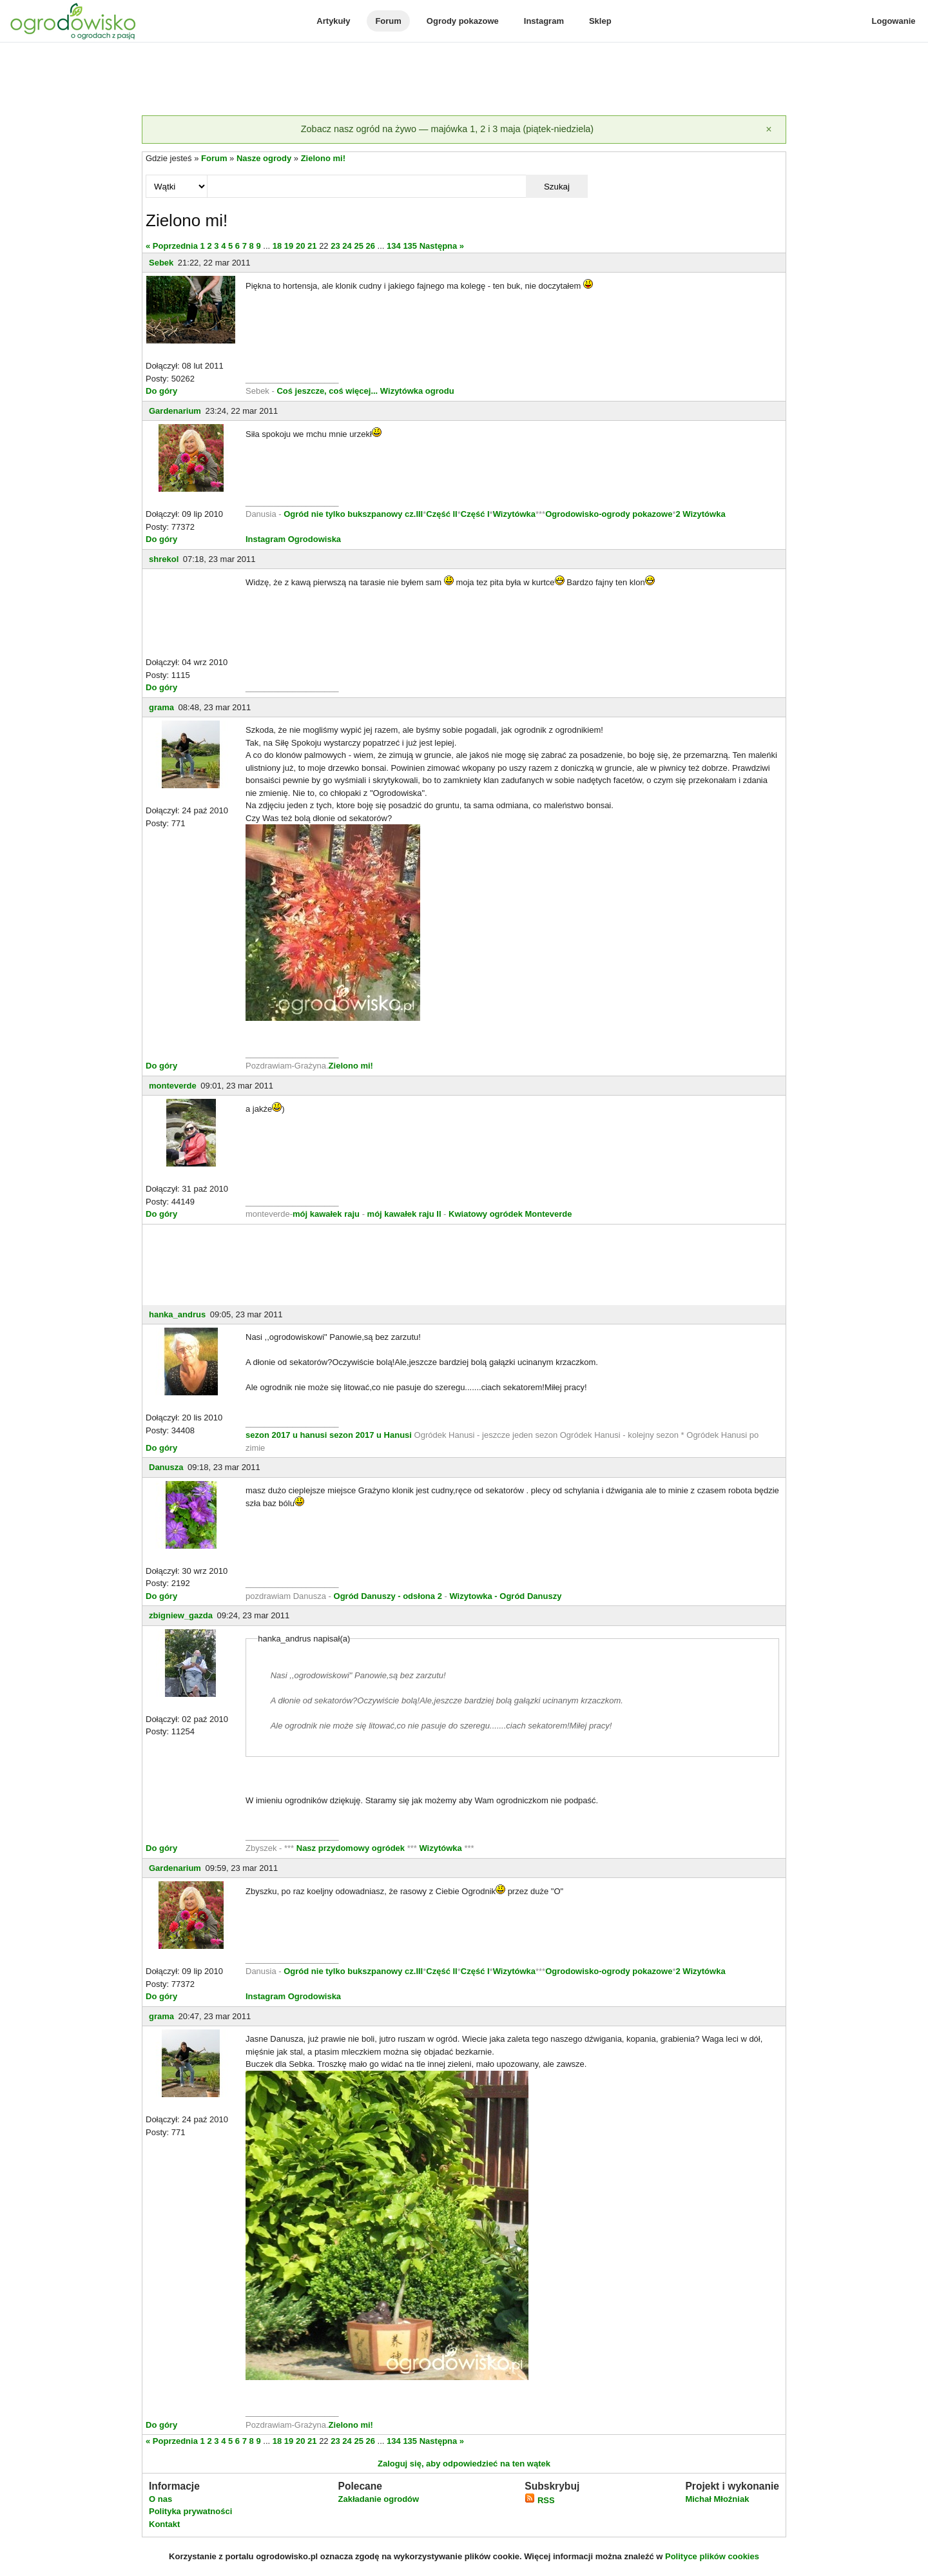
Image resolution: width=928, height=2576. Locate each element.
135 (410, 246)
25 (358, 246)
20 (300, 246)
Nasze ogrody (264, 158)
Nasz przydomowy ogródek (351, 1848)
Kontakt (164, 2524)
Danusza (166, 1467)
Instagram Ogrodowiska (293, 539)
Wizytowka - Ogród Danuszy (505, 1596)
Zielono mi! (323, 158)
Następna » (442, 246)
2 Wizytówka (700, 514)
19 (288, 246)
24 (346, 246)
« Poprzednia (172, 246)
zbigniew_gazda (181, 1615)
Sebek (161, 262)
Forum (388, 21)
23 (335, 246)
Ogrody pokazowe (463, 21)
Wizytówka (514, 514)
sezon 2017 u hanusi (286, 1435)
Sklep (600, 21)
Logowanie (894, 21)
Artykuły (333, 21)
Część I (475, 514)
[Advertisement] (464, 80)
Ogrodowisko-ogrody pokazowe (608, 514)
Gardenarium (175, 411)
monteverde (173, 1085)
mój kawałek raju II (404, 1214)
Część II (441, 514)
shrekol (164, 559)
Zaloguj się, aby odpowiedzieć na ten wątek (464, 2463)
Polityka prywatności (190, 2511)
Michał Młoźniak (717, 2499)
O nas (160, 2499)
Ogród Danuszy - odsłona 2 (388, 1596)
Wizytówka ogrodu (417, 391)
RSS (539, 2500)
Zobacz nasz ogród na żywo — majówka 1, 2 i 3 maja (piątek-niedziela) (447, 129)
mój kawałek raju (326, 1214)
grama (161, 707)
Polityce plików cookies (712, 2556)
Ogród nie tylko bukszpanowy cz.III (353, 514)
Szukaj (557, 186)
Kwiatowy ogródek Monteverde (510, 1214)
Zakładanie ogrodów (378, 2499)
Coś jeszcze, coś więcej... (327, 391)
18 (277, 246)
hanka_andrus (177, 1314)
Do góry (161, 391)
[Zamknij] (769, 129)
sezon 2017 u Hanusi (370, 1435)
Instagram (544, 21)
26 (370, 246)
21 (311, 246)
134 (394, 246)
